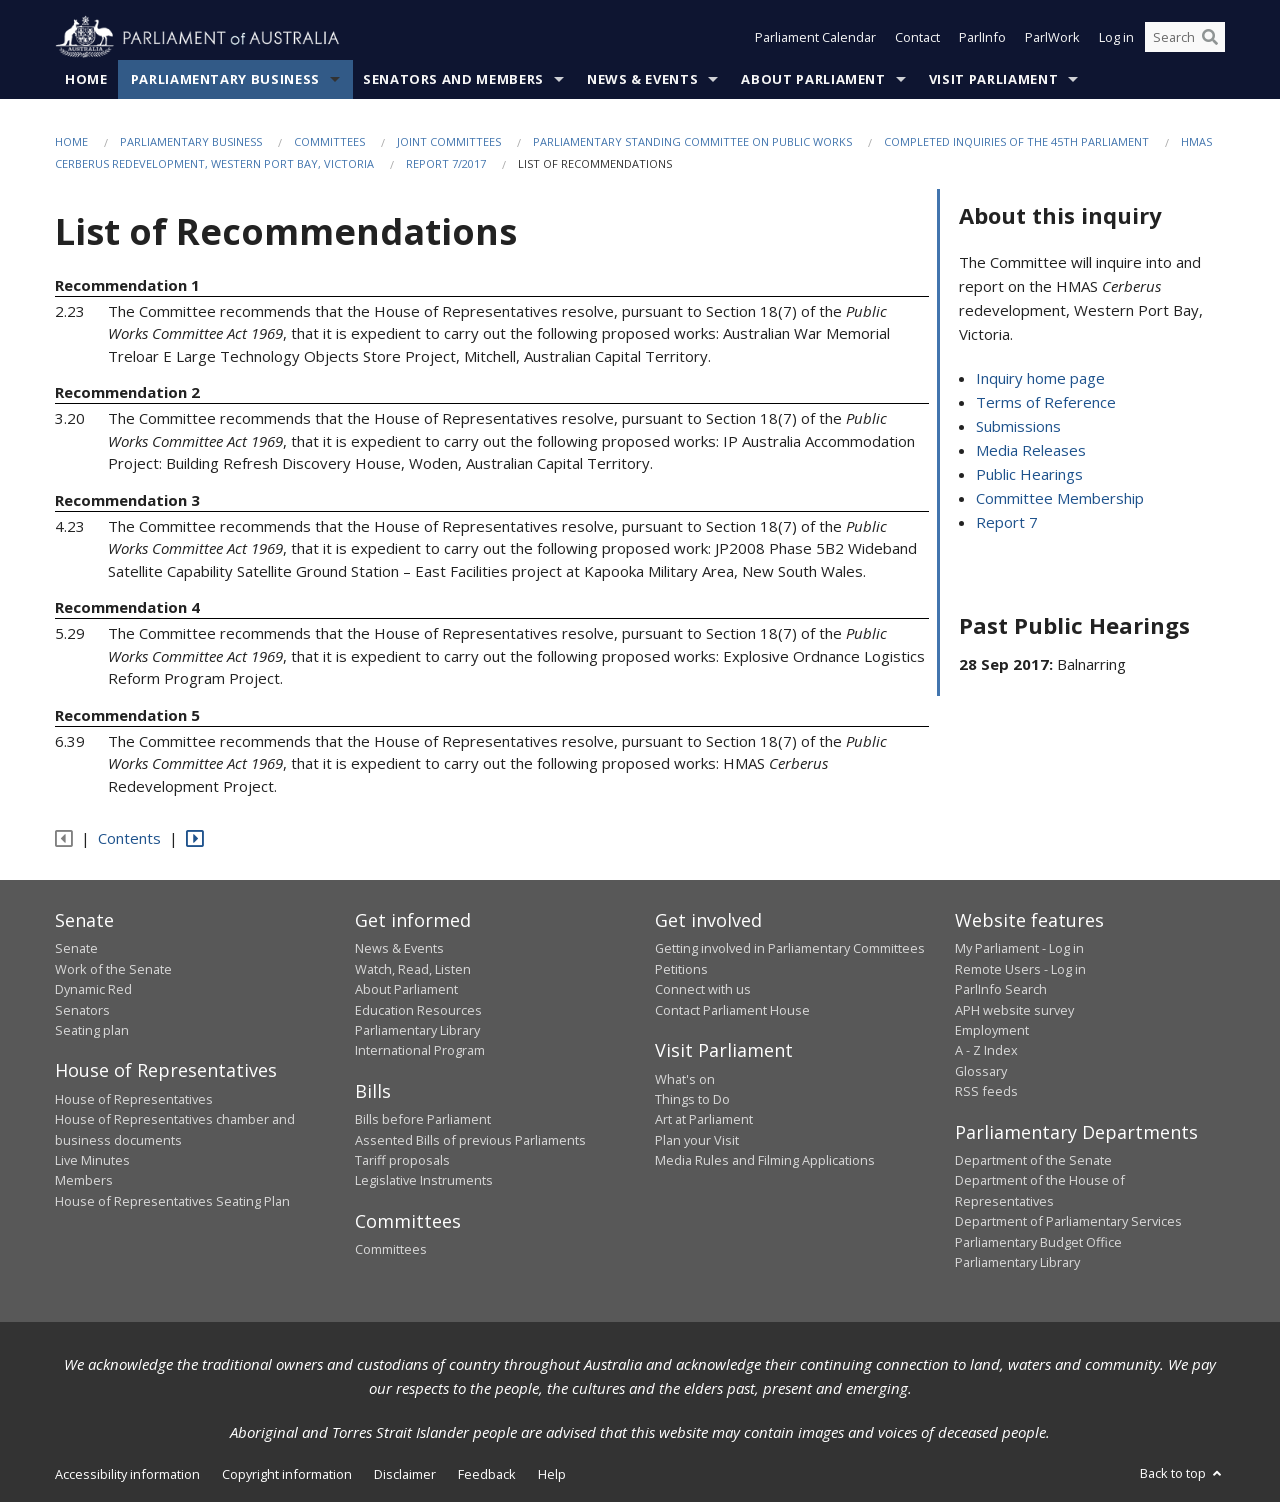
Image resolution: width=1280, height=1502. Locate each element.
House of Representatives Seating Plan (172, 1201)
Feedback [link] (487, 1475)
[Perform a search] (1210, 38)
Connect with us (703, 990)
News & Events (642, 79)
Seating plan (92, 1030)
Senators (82, 1010)
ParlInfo (982, 38)
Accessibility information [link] (127, 1475)
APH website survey (1014, 1010)
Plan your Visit (697, 1140)
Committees (329, 141)
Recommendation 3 (127, 500)
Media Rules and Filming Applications (765, 1161)
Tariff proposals (402, 1161)
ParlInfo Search (1001, 990)
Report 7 (1007, 523)
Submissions (1018, 427)
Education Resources (418, 1010)
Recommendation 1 (127, 285)
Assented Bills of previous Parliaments (470, 1140)
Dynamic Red (93, 990)
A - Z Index (986, 1051)
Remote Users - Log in (1020, 969)
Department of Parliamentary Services (1068, 1222)
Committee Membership (1060, 499)
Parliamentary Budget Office (1038, 1242)
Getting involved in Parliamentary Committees (790, 949)
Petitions (681, 969)
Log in (1116, 38)
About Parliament (813, 79)
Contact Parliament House (732, 1010)
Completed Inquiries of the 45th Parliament (1016, 141)
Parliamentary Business (225, 79)
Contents (129, 839)
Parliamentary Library (417, 1030)
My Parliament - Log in (1019, 949)
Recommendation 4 (127, 608)
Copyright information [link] (287, 1475)
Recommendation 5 (127, 715)
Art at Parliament (704, 1120)
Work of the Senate (113, 969)
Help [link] (552, 1475)
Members (84, 1181)
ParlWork (1052, 38)
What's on (685, 1079)
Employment (992, 1030)
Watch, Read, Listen (413, 969)
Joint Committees (449, 141)
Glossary (981, 1071)
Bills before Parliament (423, 1120)
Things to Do (692, 1099)
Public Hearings (1029, 475)
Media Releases (1031, 451)
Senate (76, 949)
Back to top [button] (1182, 1474)
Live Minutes (92, 1161)
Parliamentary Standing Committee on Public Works (692, 141)
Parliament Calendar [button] (815, 38)
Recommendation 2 (127, 393)
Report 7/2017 (446, 164)
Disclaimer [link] (405, 1475)
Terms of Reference (1046, 403)
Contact (917, 38)
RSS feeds (986, 1092)
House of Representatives (134, 1099)
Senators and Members (453, 79)
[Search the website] (1185, 38)
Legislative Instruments (424, 1181)
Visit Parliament (993, 79)
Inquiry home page (1040, 379)
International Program (420, 1051)
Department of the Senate (1033, 1161)
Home (86, 79)
